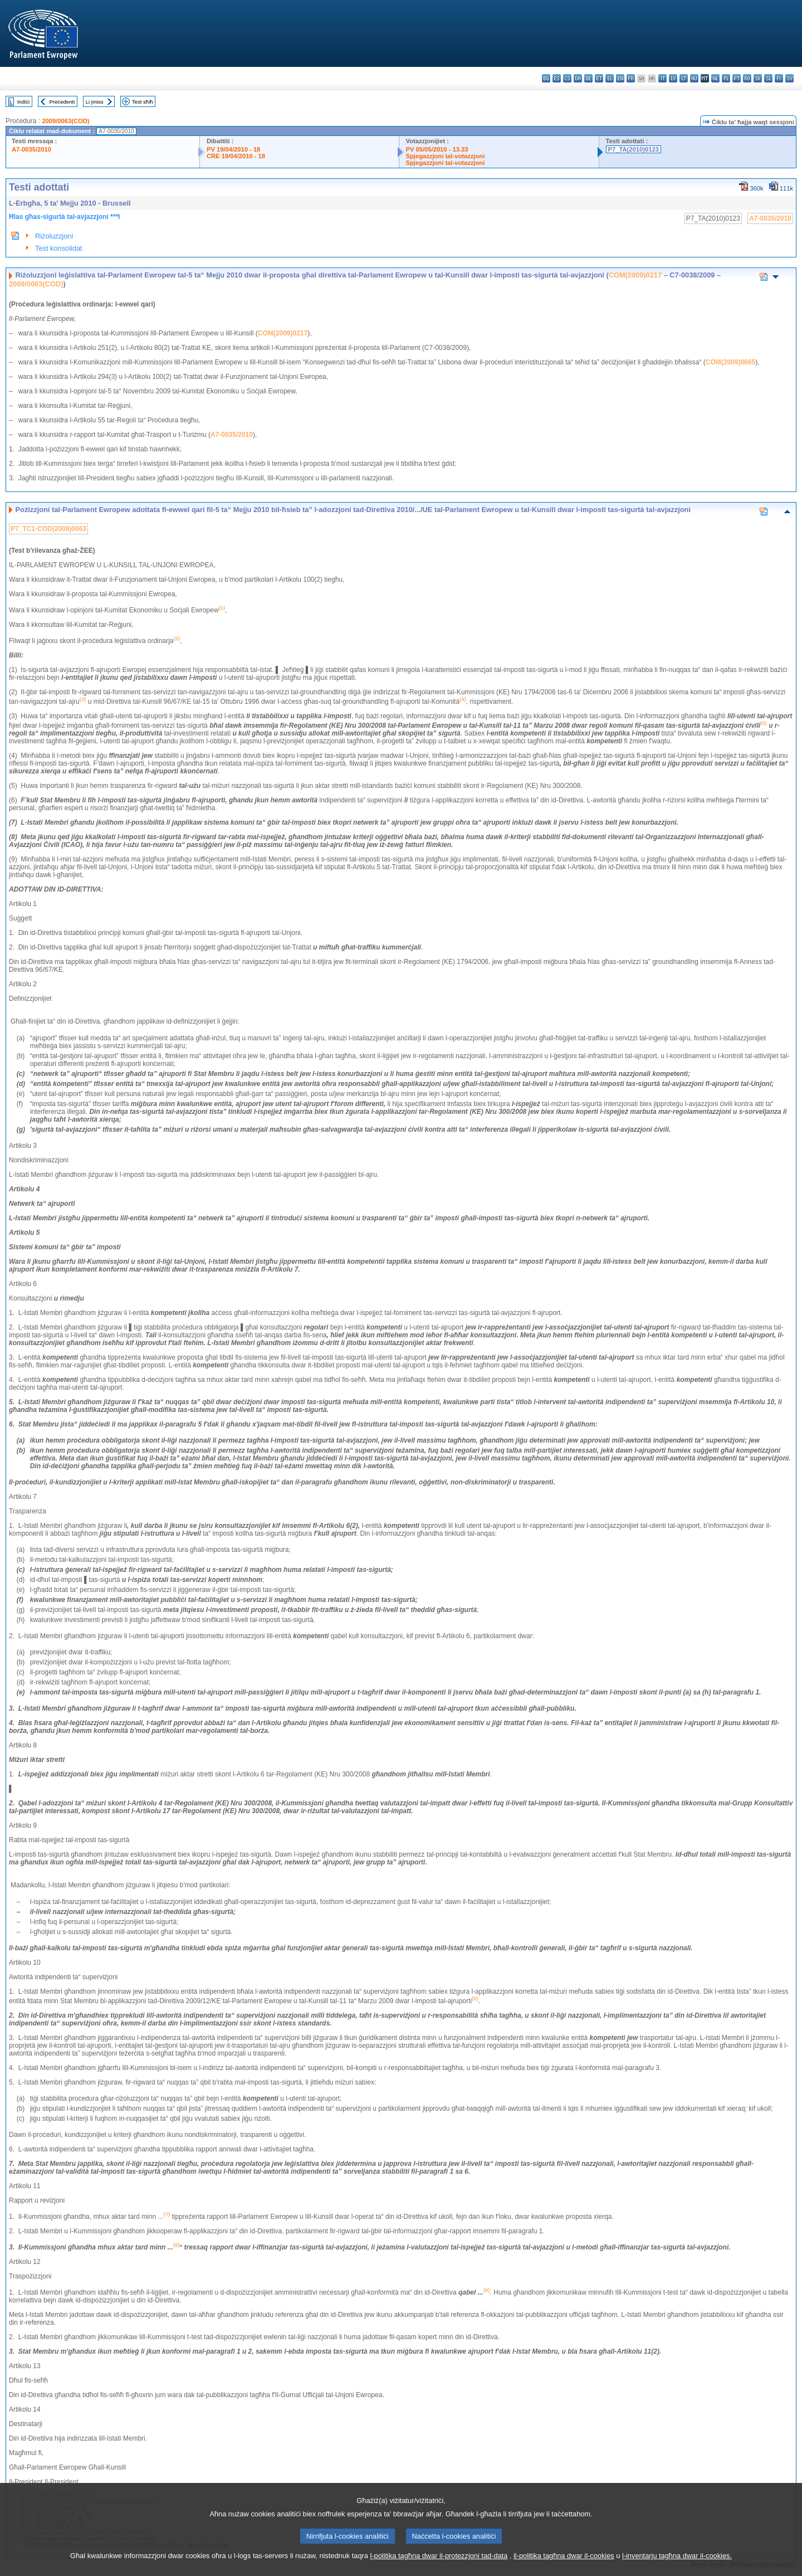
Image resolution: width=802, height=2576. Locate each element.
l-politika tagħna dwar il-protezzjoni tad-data (438, 2561)
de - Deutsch (588, 78)
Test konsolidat (58, 248)
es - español (556, 78)
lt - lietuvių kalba (683, 78)
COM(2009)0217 (635, 275)
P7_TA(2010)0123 (633, 149)
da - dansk (578, 78)
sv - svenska (789, 78)
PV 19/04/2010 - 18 (233, 149)
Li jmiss (95, 102)
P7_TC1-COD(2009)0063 (48, 529)
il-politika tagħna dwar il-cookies (564, 2561)
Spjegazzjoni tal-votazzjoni (445, 156)
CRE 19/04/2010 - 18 (236, 156)
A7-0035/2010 (31, 149)
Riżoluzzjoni (54, 236)
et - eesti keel (599, 78)
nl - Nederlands (715, 78)
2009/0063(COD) (65, 121)
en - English (620, 78)
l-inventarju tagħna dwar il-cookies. (677, 2561)
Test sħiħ (142, 102)
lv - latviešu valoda (673, 78)
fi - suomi (779, 78)
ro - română (747, 78)
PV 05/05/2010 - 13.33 (437, 149)
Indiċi (23, 102)
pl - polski (726, 78)
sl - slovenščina (768, 78)
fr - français (631, 78)
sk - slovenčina (758, 78)
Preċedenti (62, 102)
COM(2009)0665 (730, 362)
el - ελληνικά (609, 78)
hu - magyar (694, 78)
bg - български (546, 78)
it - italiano (662, 78)
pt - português (736, 78)
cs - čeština (567, 78)
